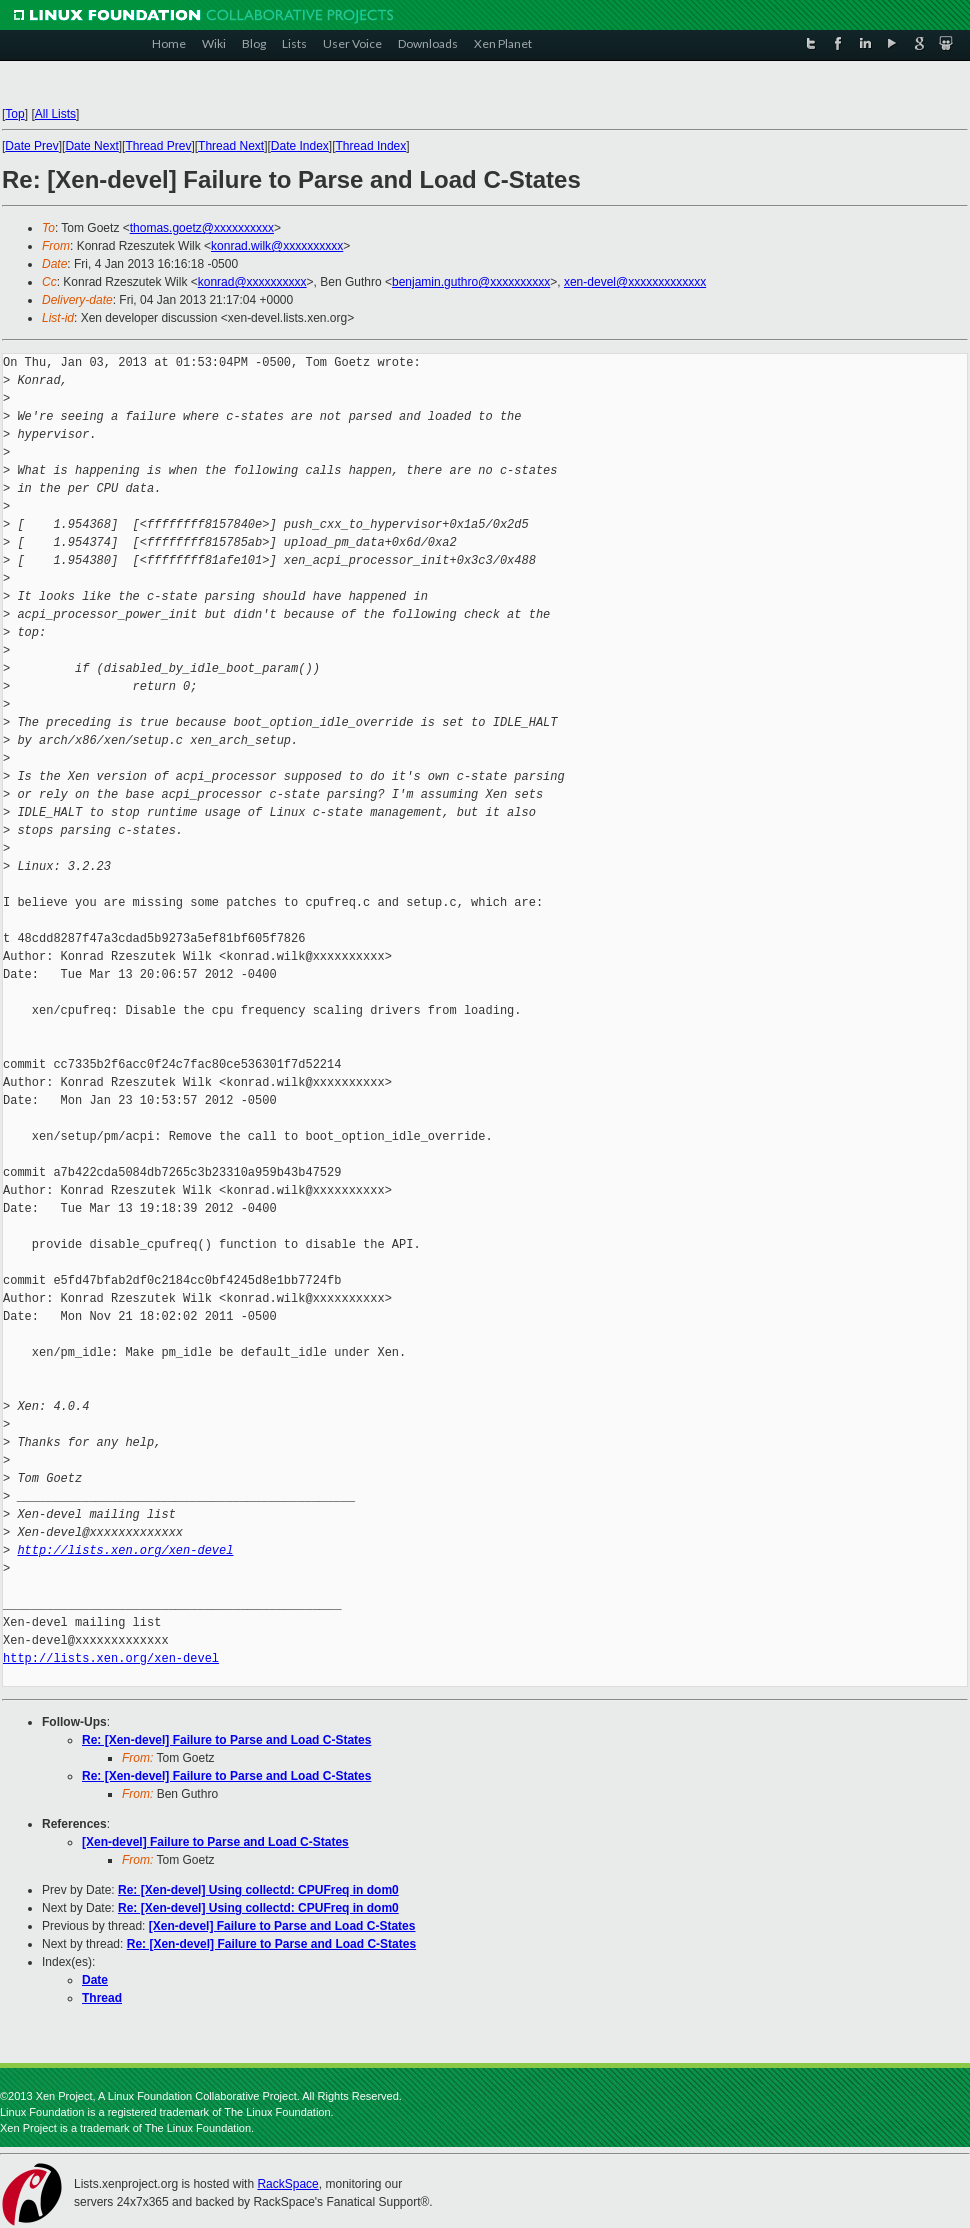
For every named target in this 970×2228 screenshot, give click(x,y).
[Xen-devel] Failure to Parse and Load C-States (215, 1842)
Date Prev (31, 146)
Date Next (91, 146)
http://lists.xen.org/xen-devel (125, 1550)
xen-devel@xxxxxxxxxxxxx (635, 282)
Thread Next (231, 146)
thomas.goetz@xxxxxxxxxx (202, 228)
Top (14, 114)
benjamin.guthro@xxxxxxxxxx (471, 282)
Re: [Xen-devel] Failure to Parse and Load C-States (226, 1740)
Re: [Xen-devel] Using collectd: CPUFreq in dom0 (258, 1890)
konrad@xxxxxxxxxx (252, 282)
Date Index (300, 146)
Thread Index (371, 146)
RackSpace (287, 2184)
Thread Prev (158, 146)
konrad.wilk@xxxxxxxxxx (277, 246)
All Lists (55, 114)
